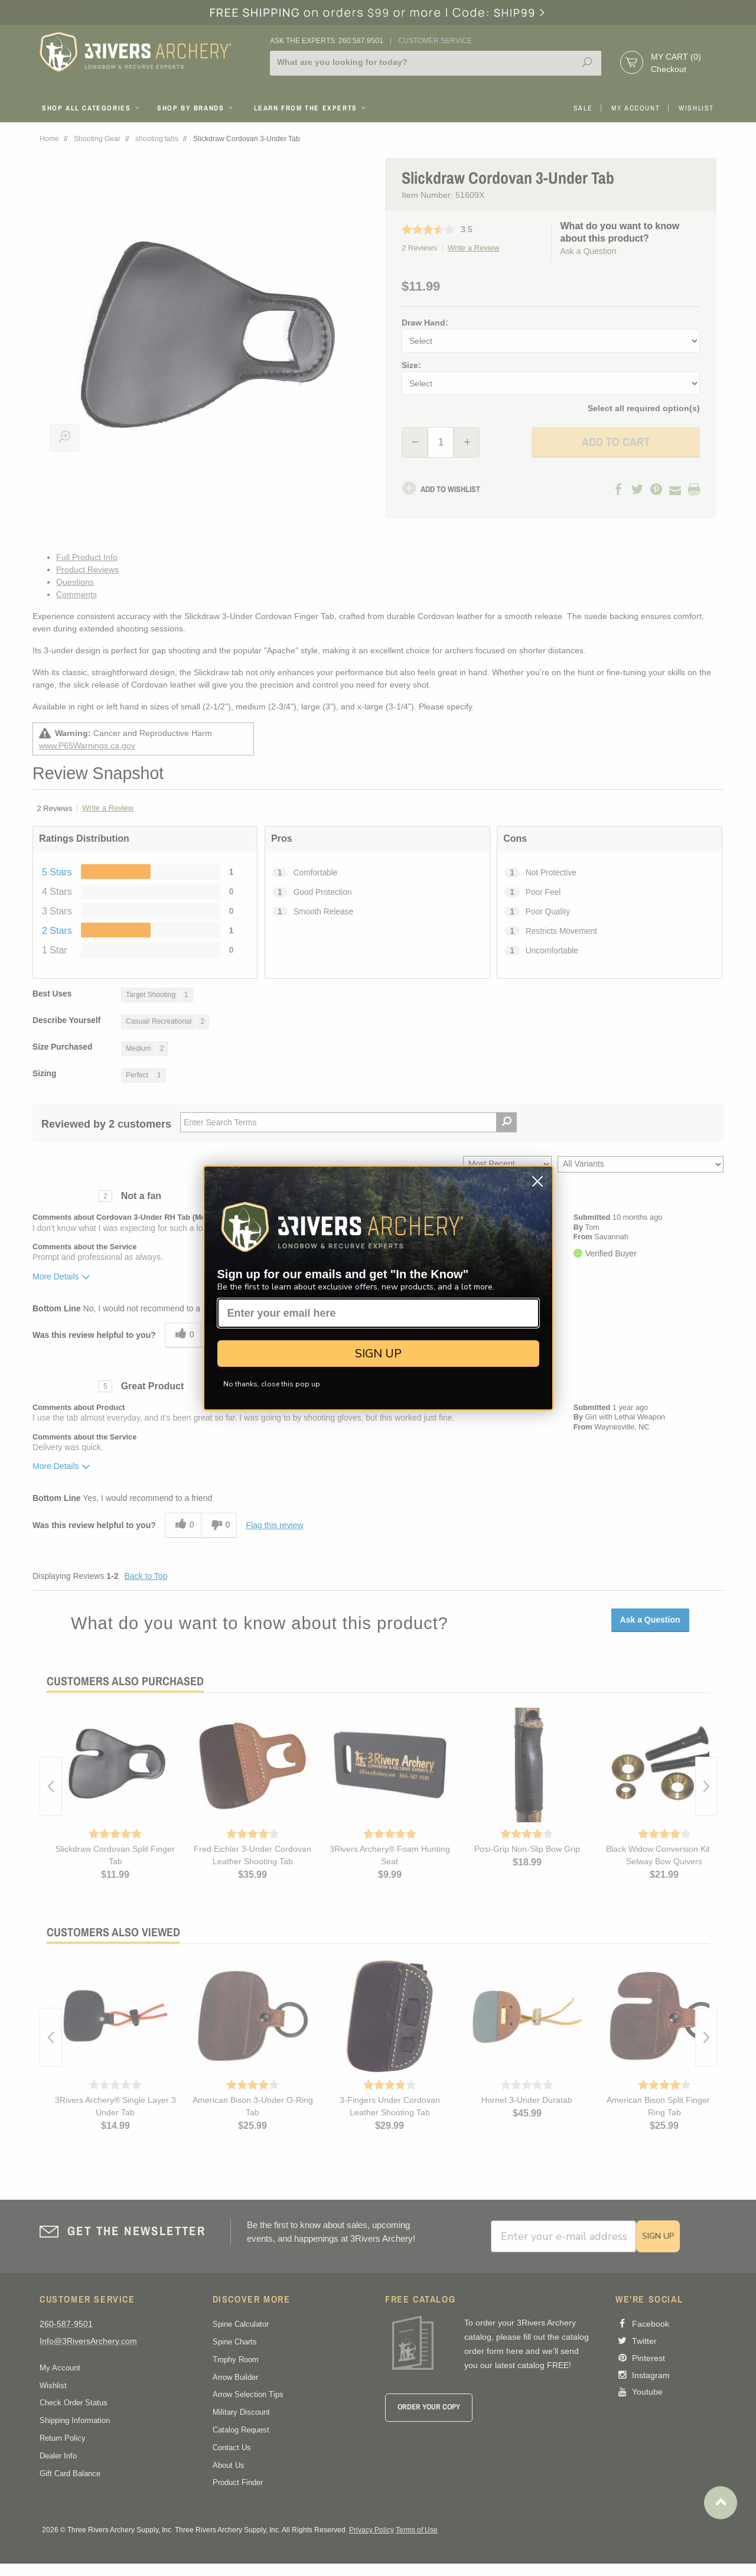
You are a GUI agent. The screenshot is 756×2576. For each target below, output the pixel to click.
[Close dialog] (537, 1181)
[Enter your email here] (378, 1313)
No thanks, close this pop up (271, 1384)
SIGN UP (378, 1354)
